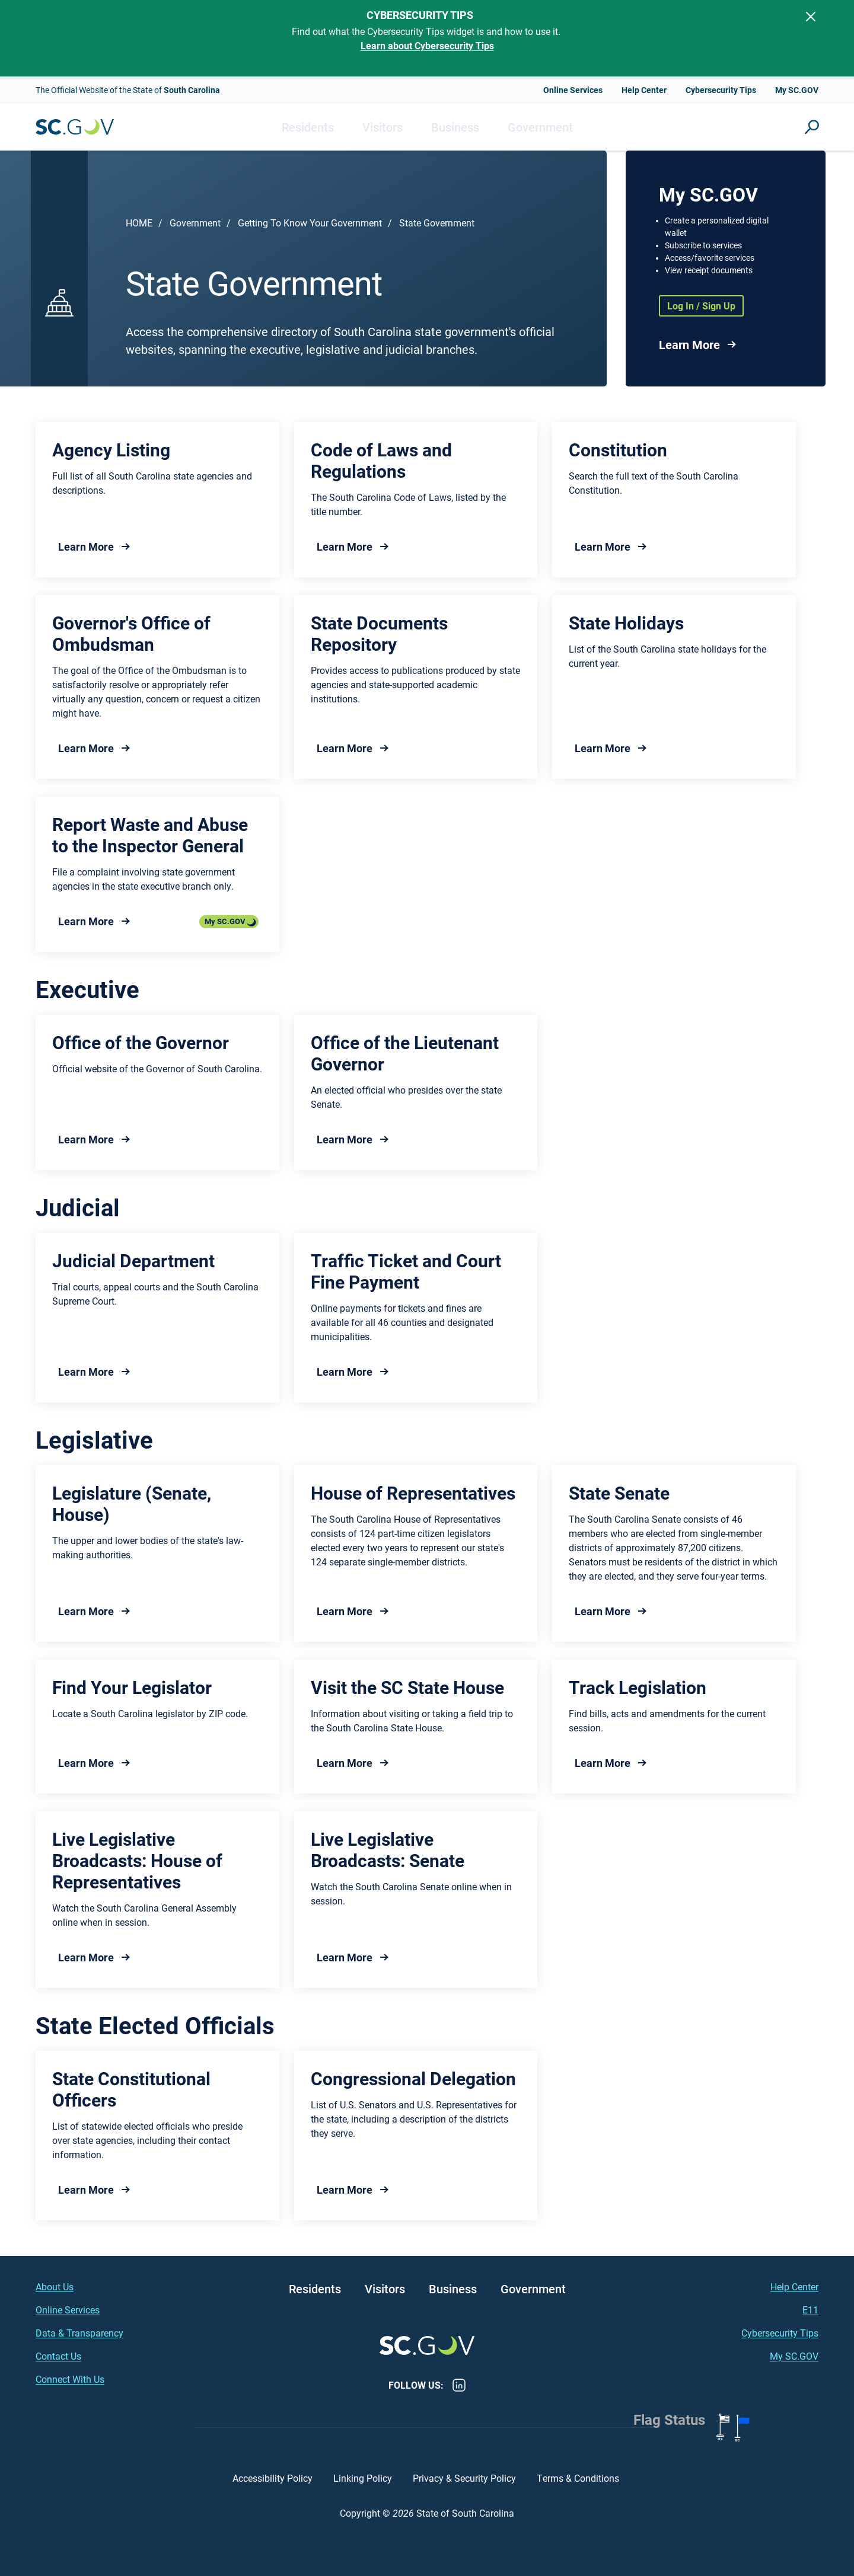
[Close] (811, 16)
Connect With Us (70, 2379)
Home (139, 222)
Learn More (689, 344)
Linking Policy (362, 2478)
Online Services (573, 89)
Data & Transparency (79, 2332)
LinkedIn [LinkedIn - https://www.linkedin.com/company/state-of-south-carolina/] (459, 2385)
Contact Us (58, 2356)
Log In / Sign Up (701, 305)
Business (455, 127)
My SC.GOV (796, 89)
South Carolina (75, 127)
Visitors (382, 127)
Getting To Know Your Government (310, 222)
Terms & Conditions (579, 2478)
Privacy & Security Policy (464, 2478)
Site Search (812, 127)
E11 (810, 2309)
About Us (55, 2286)
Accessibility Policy (272, 2478)
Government (540, 127)
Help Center (644, 89)
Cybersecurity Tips (721, 89)
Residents (308, 127)
